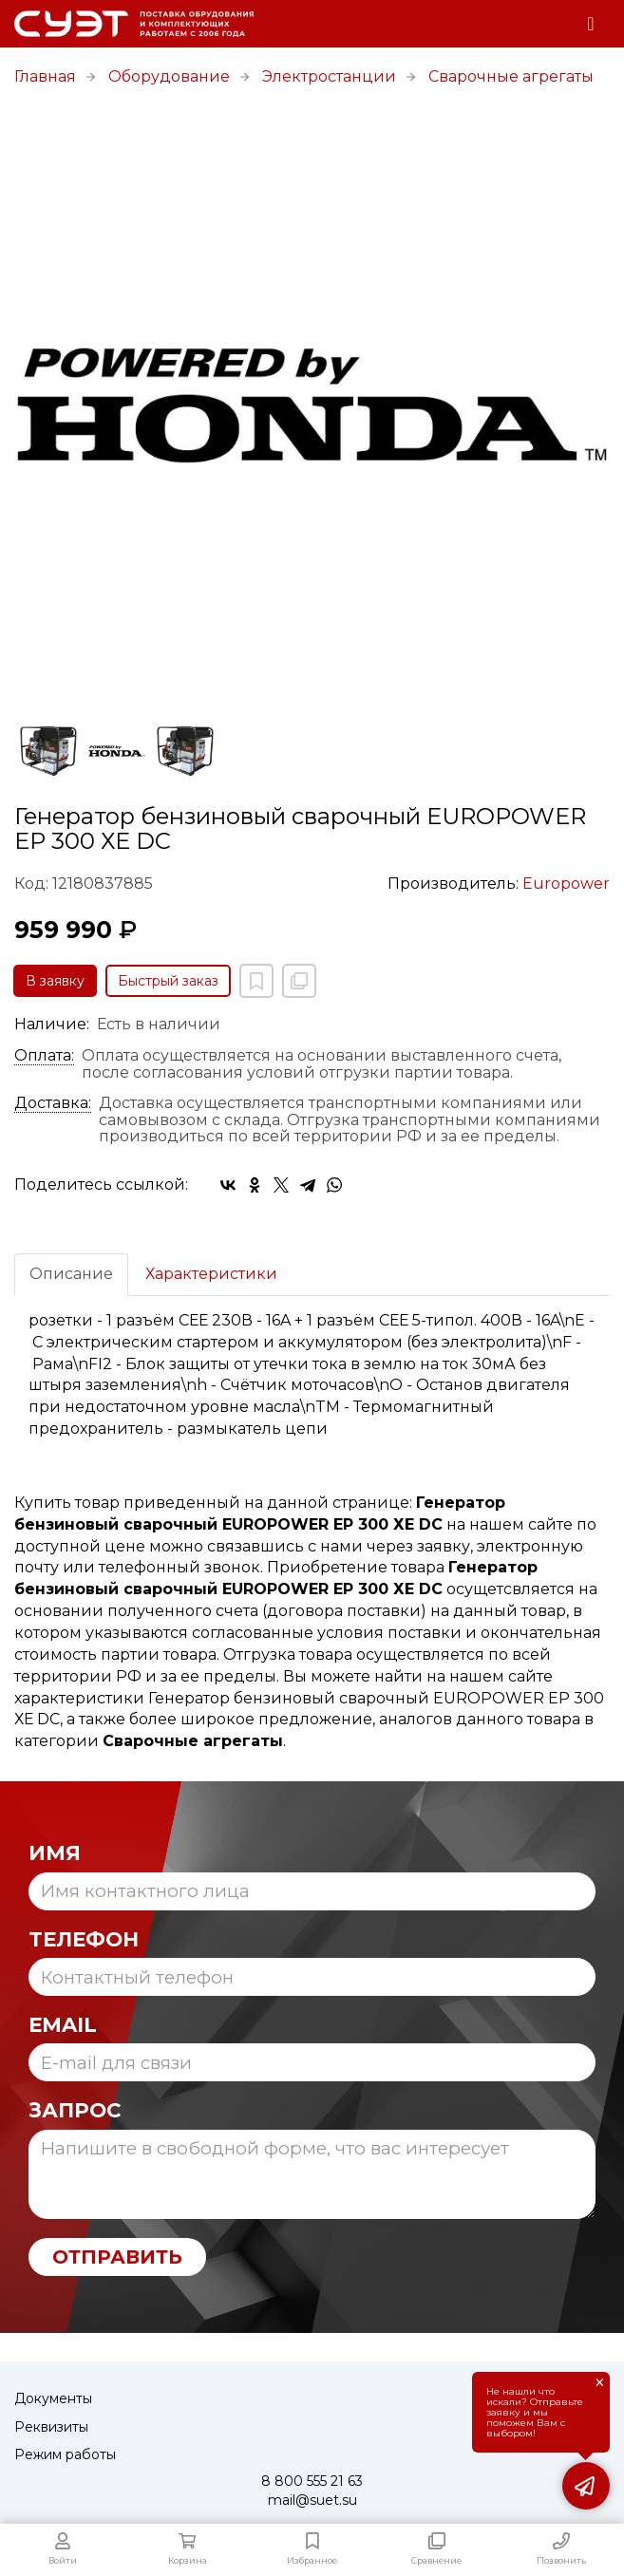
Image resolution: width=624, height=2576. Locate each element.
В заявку (55, 980)
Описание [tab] (71, 1274)
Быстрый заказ (168, 980)
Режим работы (65, 2454)
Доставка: (52, 1103)
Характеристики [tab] (211, 1274)
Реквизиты (51, 2426)
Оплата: (44, 1055)
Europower (566, 883)
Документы (53, 2398)
